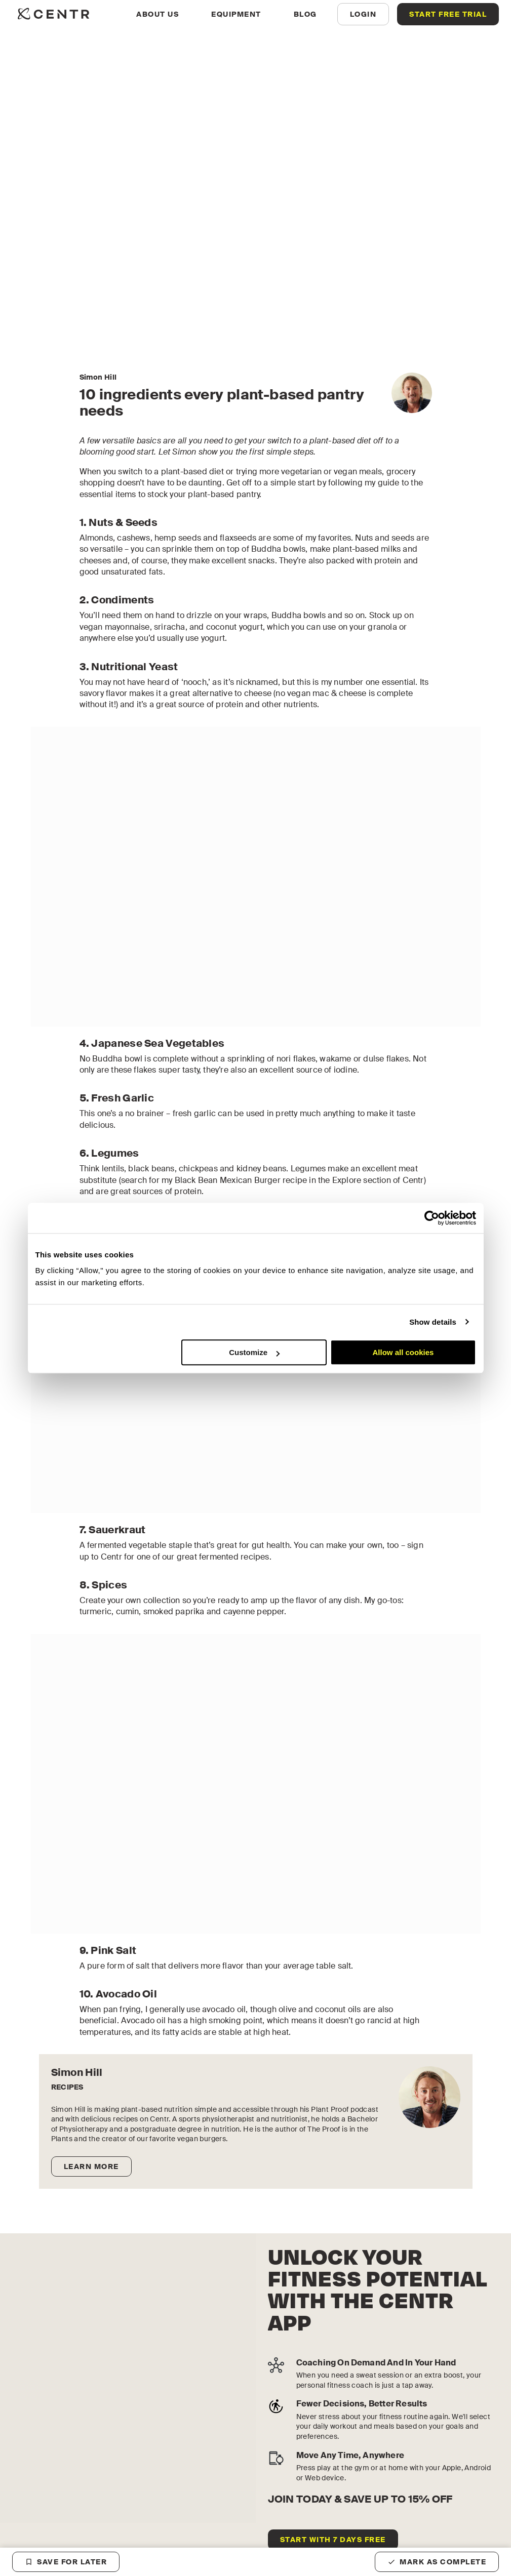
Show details (432, 1322)
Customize (254, 1352)
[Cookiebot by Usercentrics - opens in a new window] (431, 1217)
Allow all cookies (403, 1352)
